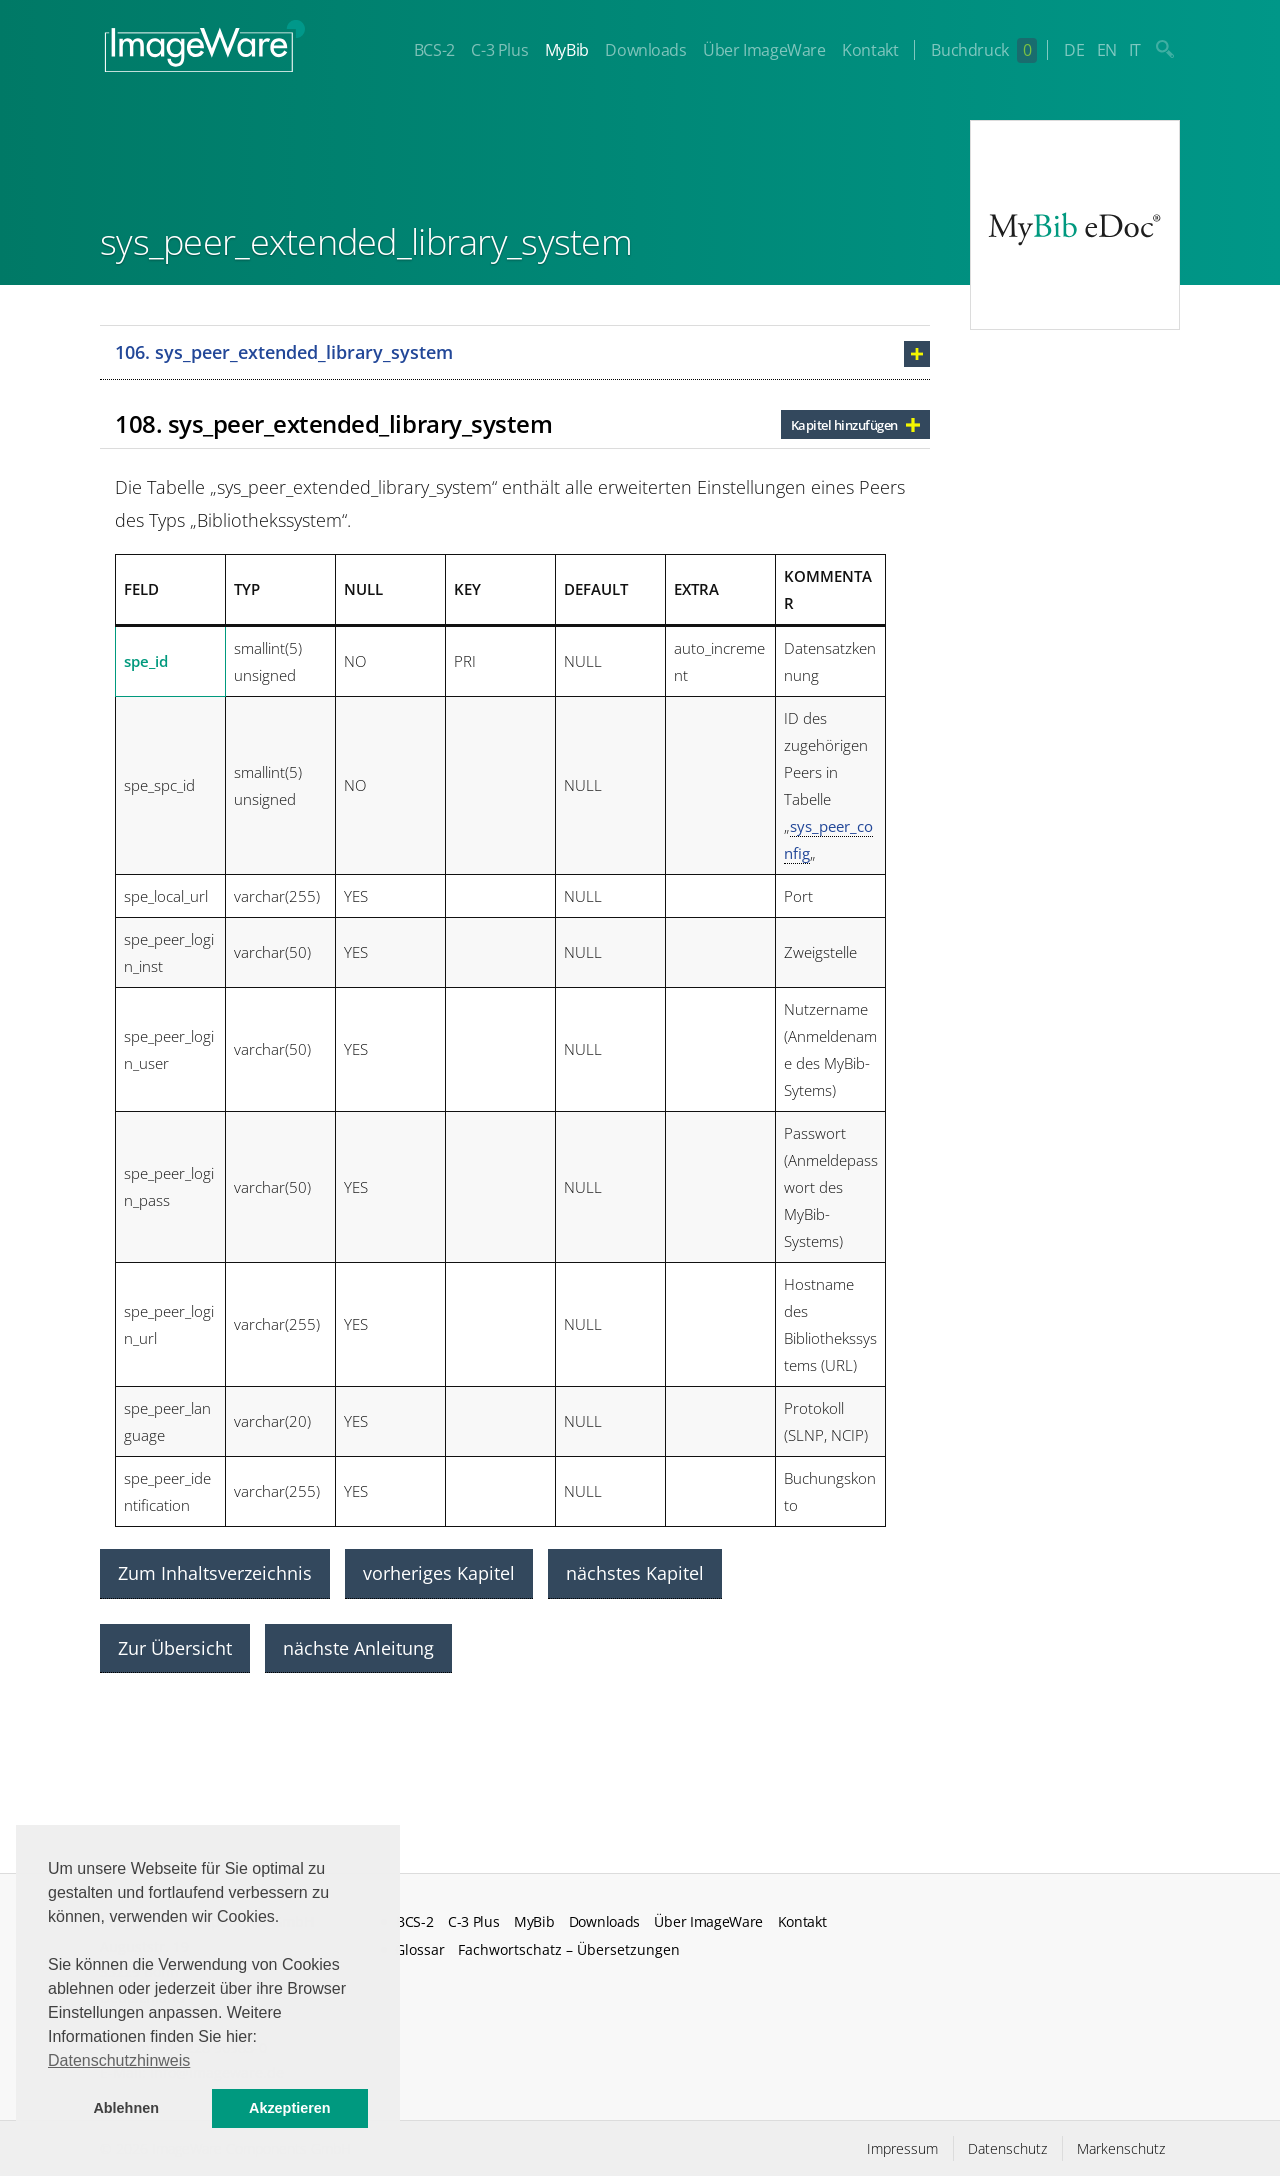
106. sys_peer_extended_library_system (284, 352)
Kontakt (870, 50)
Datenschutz (1007, 2148)
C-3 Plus (499, 50)
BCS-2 (434, 50)
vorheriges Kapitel (439, 1573)
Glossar (420, 1949)
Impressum (902, 2148)
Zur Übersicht (175, 1648)
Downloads (645, 50)
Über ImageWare (764, 50)
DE (1074, 50)
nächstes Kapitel (635, 1573)
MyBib (567, 50)
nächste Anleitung (358, 1648)
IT (1135, 50)
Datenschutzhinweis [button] (119, 2060)
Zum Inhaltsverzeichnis (215, 1573)
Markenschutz (1121, 2148)
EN (1107, 50)
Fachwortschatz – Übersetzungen (569, 1949)
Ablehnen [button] (126, 2108)
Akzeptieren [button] (290, 2108)
